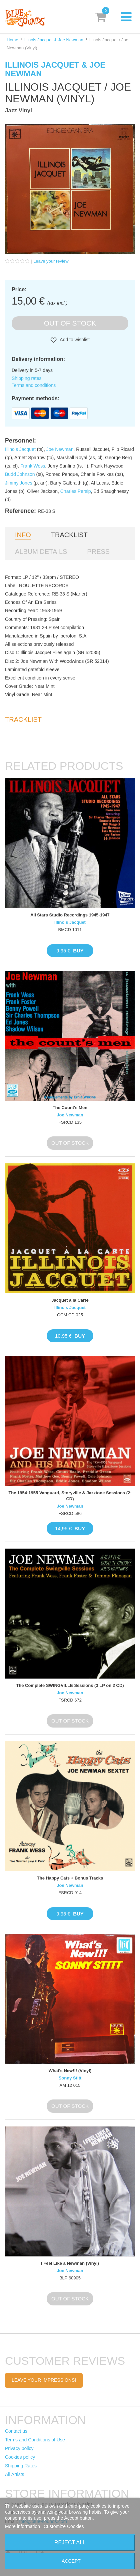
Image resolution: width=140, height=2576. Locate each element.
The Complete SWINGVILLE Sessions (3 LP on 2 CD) (70, 1685)
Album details (41, 551)
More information (23, 2526)
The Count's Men (70, 1107)
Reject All (70, 2542)
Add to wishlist (74, 339)
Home (12, 39)
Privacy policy (19, 2448)
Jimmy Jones (18, 483)
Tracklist (69, 535)
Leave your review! (51, 261)
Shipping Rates (21, 2465)
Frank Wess (32, 466)
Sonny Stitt (70, 2077)
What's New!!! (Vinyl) (70, 2070)
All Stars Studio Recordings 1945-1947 (70, 914)
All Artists (14, 2474)
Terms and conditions (34, 385)
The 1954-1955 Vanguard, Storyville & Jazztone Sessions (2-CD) (69, 1495)
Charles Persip (75, 491)
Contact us (16, 2431)
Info (23, 535)
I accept (70, 2561)
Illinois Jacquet (20, 449)
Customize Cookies (64, 2526)
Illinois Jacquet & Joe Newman (53, 39)
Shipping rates (27, 378)
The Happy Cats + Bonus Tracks (70, 1878)
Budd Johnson (20, 474)
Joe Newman (60, 449)
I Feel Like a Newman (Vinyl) (70, 2263)
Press (98, 551)
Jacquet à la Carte (69, 1300)
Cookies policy (20, 2457)
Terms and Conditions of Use (35, 2439)
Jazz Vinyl (18, 110)
